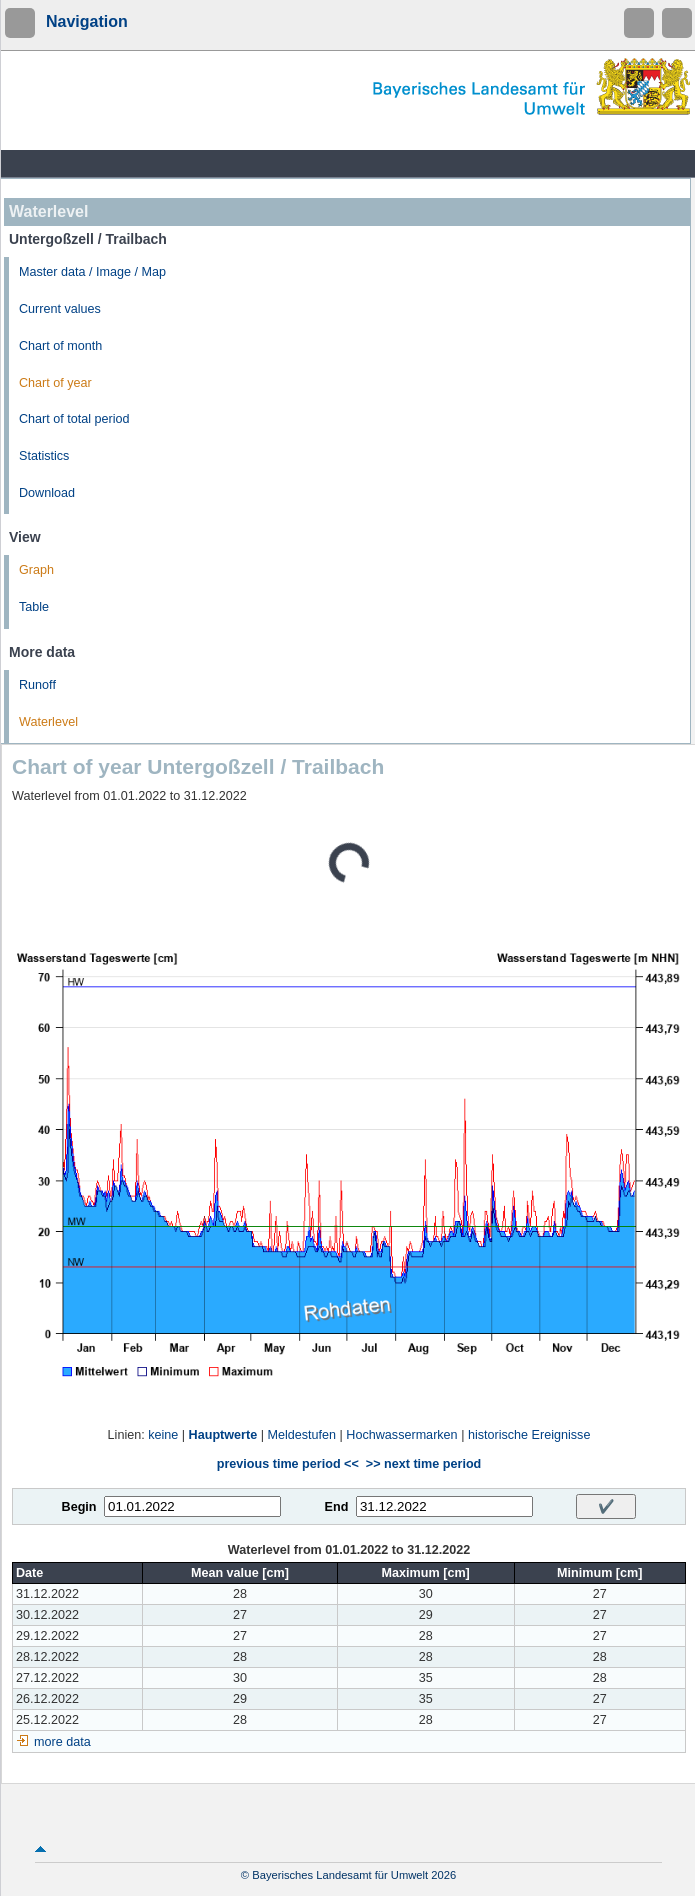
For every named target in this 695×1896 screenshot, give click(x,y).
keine (163, 1435)
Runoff (37, 685)
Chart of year (55, 383)
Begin (79, 1507)
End (337, 1507)
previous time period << (288, 1464)
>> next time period (423, 1464)
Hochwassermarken (401, 1435)
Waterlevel (48, 722)
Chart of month (60, 346)
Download (47, 493)
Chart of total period (74, 419)
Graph (36, 570)
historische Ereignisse (529, 1435)
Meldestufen (301, 1435)
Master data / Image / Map (92, 272)
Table (34, 607)
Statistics (44, 456)
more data (62, 1742)
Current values (60, 309)
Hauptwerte (223, 1435)
